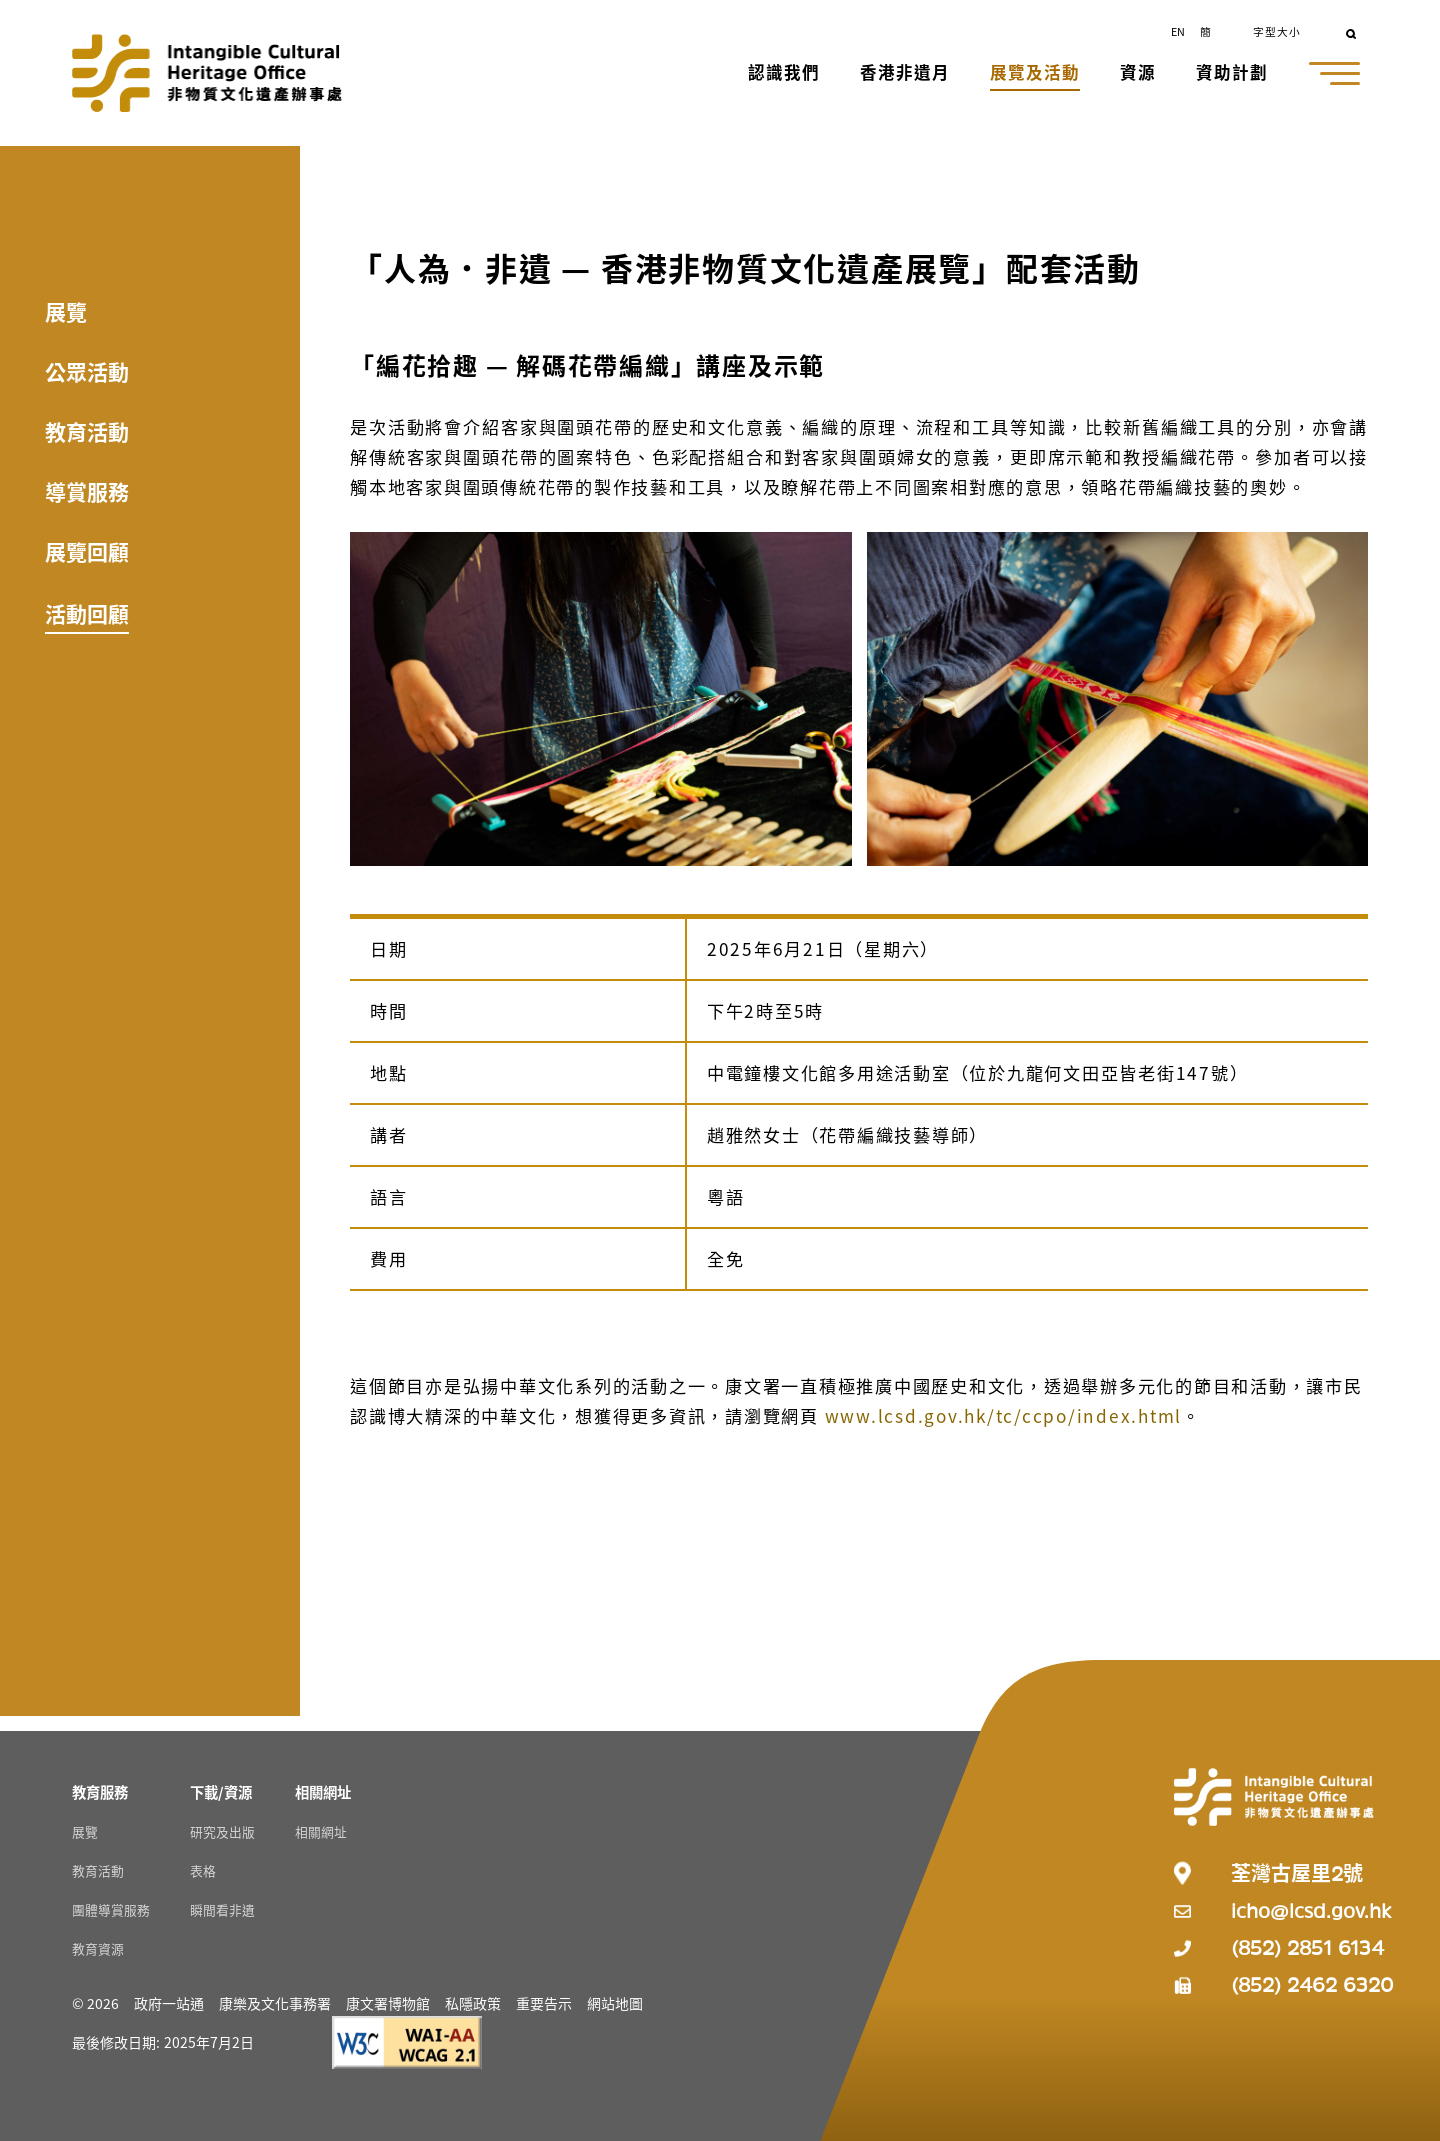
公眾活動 (87, 371)
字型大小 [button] (1277, 31)
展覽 (66, 311)
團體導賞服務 (111, 1909)
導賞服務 (87, 491)
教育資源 (98, 1948)
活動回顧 (87, 613)
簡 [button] (1205, 31)
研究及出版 (222, 1831)
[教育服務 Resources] (100, 1791)
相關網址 (321, 1831)
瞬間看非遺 (222, 1909)
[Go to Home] (207, 73)
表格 (203, 1870)
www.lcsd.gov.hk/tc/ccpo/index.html (1004, 1415)
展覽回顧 (87, 551)
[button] (786, 74)
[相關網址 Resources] (323, 1791)
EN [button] (1178, 31)
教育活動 (87, 431)
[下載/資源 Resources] (221, 1791)
